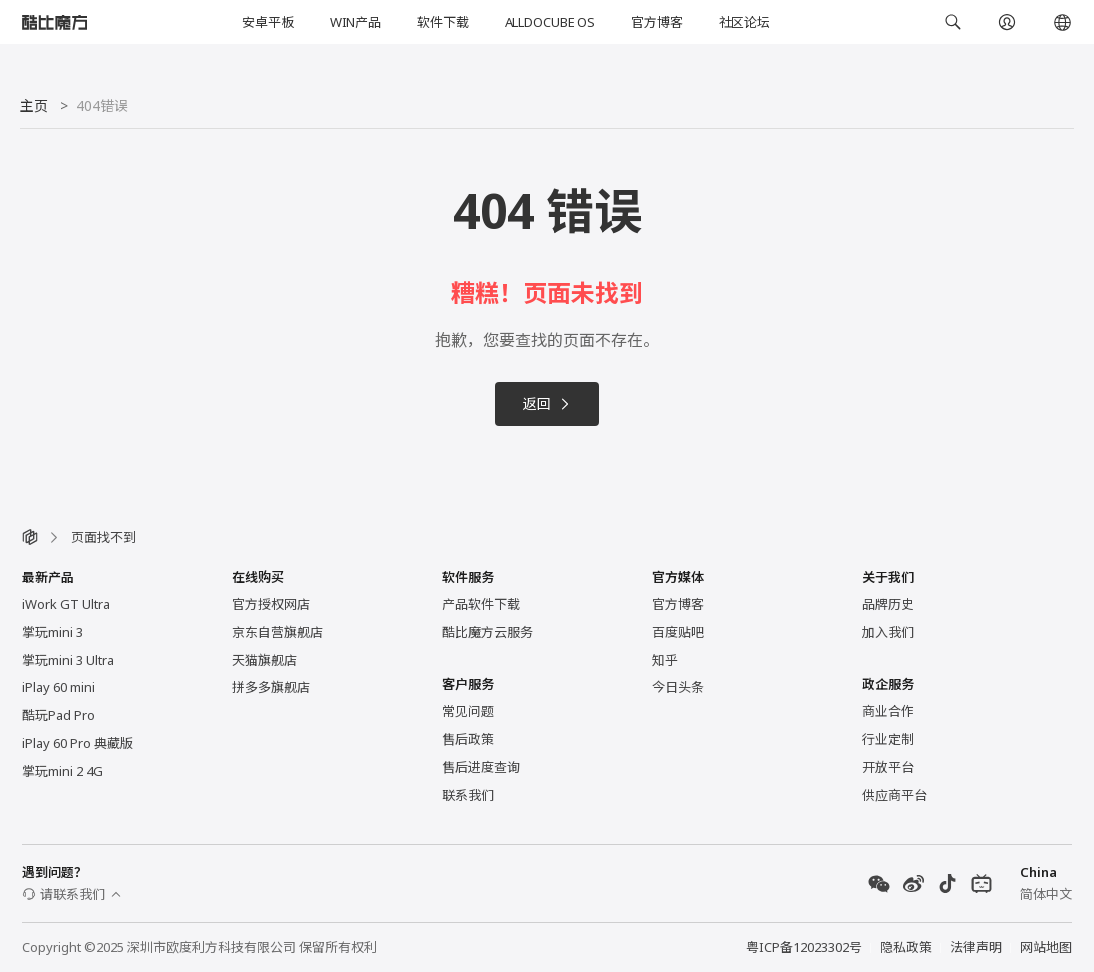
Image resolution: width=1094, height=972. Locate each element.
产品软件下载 (481, 604)
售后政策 (468, 739)
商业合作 (888, 711)
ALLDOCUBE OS (550, 22)
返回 (547, 403)
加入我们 (888, 632)
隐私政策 (906, 947)
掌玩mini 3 (52, 632)
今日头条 (678, 687)
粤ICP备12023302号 (804, 947)
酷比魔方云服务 (487, 632)
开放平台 (888, 767)
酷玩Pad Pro (58, 715)
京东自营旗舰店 (277, 632)
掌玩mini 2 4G (62, 771)
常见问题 (468, 711)
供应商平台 (894, 795)
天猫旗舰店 (264, 660)
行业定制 (888, 739)
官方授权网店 (271, 604)
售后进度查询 (481, 767)
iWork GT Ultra (66, 604)
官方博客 (656, 22)
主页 (34, 105)
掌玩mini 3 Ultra (68, 660)
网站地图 (1046, 947)
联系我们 (468, 795)
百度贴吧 (678, 632)
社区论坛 (744, 22)
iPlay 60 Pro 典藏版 (77, 743)
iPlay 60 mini (58, 687)
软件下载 (442, 22)
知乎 (665, 660)
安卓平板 (267, 22)
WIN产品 (355, 22)
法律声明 (976, 947)
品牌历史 (888, 604)
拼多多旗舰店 (271, 687)
